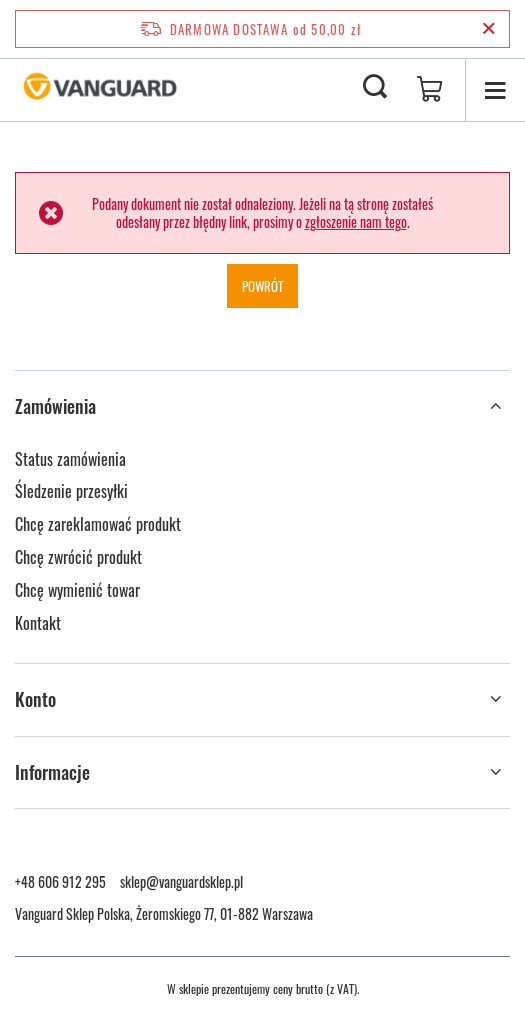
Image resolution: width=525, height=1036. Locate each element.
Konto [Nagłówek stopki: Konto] (35, 699)
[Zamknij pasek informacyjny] (488, 28)
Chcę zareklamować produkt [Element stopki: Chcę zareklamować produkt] (98, 524)
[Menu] (495, 89)
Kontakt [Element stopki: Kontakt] (38, 623)
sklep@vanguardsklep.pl (181, 881)
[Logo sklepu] (100, 88)
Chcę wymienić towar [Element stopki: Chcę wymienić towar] (77, 590)
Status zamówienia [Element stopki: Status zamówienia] (70, 459)
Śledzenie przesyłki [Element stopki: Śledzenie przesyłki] (71, 491)
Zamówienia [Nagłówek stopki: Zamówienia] (55, 406)
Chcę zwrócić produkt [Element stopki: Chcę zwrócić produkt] (78, 557)
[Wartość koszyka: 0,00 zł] (430, 90)
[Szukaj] (375, 88)
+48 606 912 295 (60, 881)
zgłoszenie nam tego (356, 221)
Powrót (262, 286)
